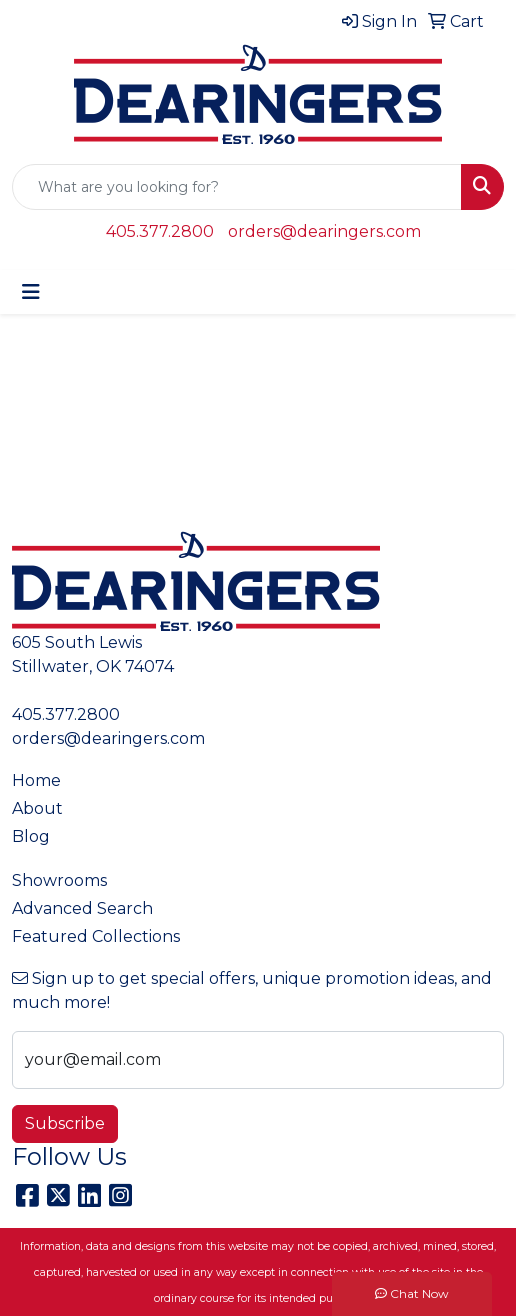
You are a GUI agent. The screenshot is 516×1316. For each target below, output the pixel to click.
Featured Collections (96, 936)
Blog (31, 836)
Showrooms (59, 880)
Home (36, 780)
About (37, 808)
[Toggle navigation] (31, 292)
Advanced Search (82, 908)
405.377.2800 (160, 231)
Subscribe (65, 1123)
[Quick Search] (237, 187)
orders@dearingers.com (324, 231)
